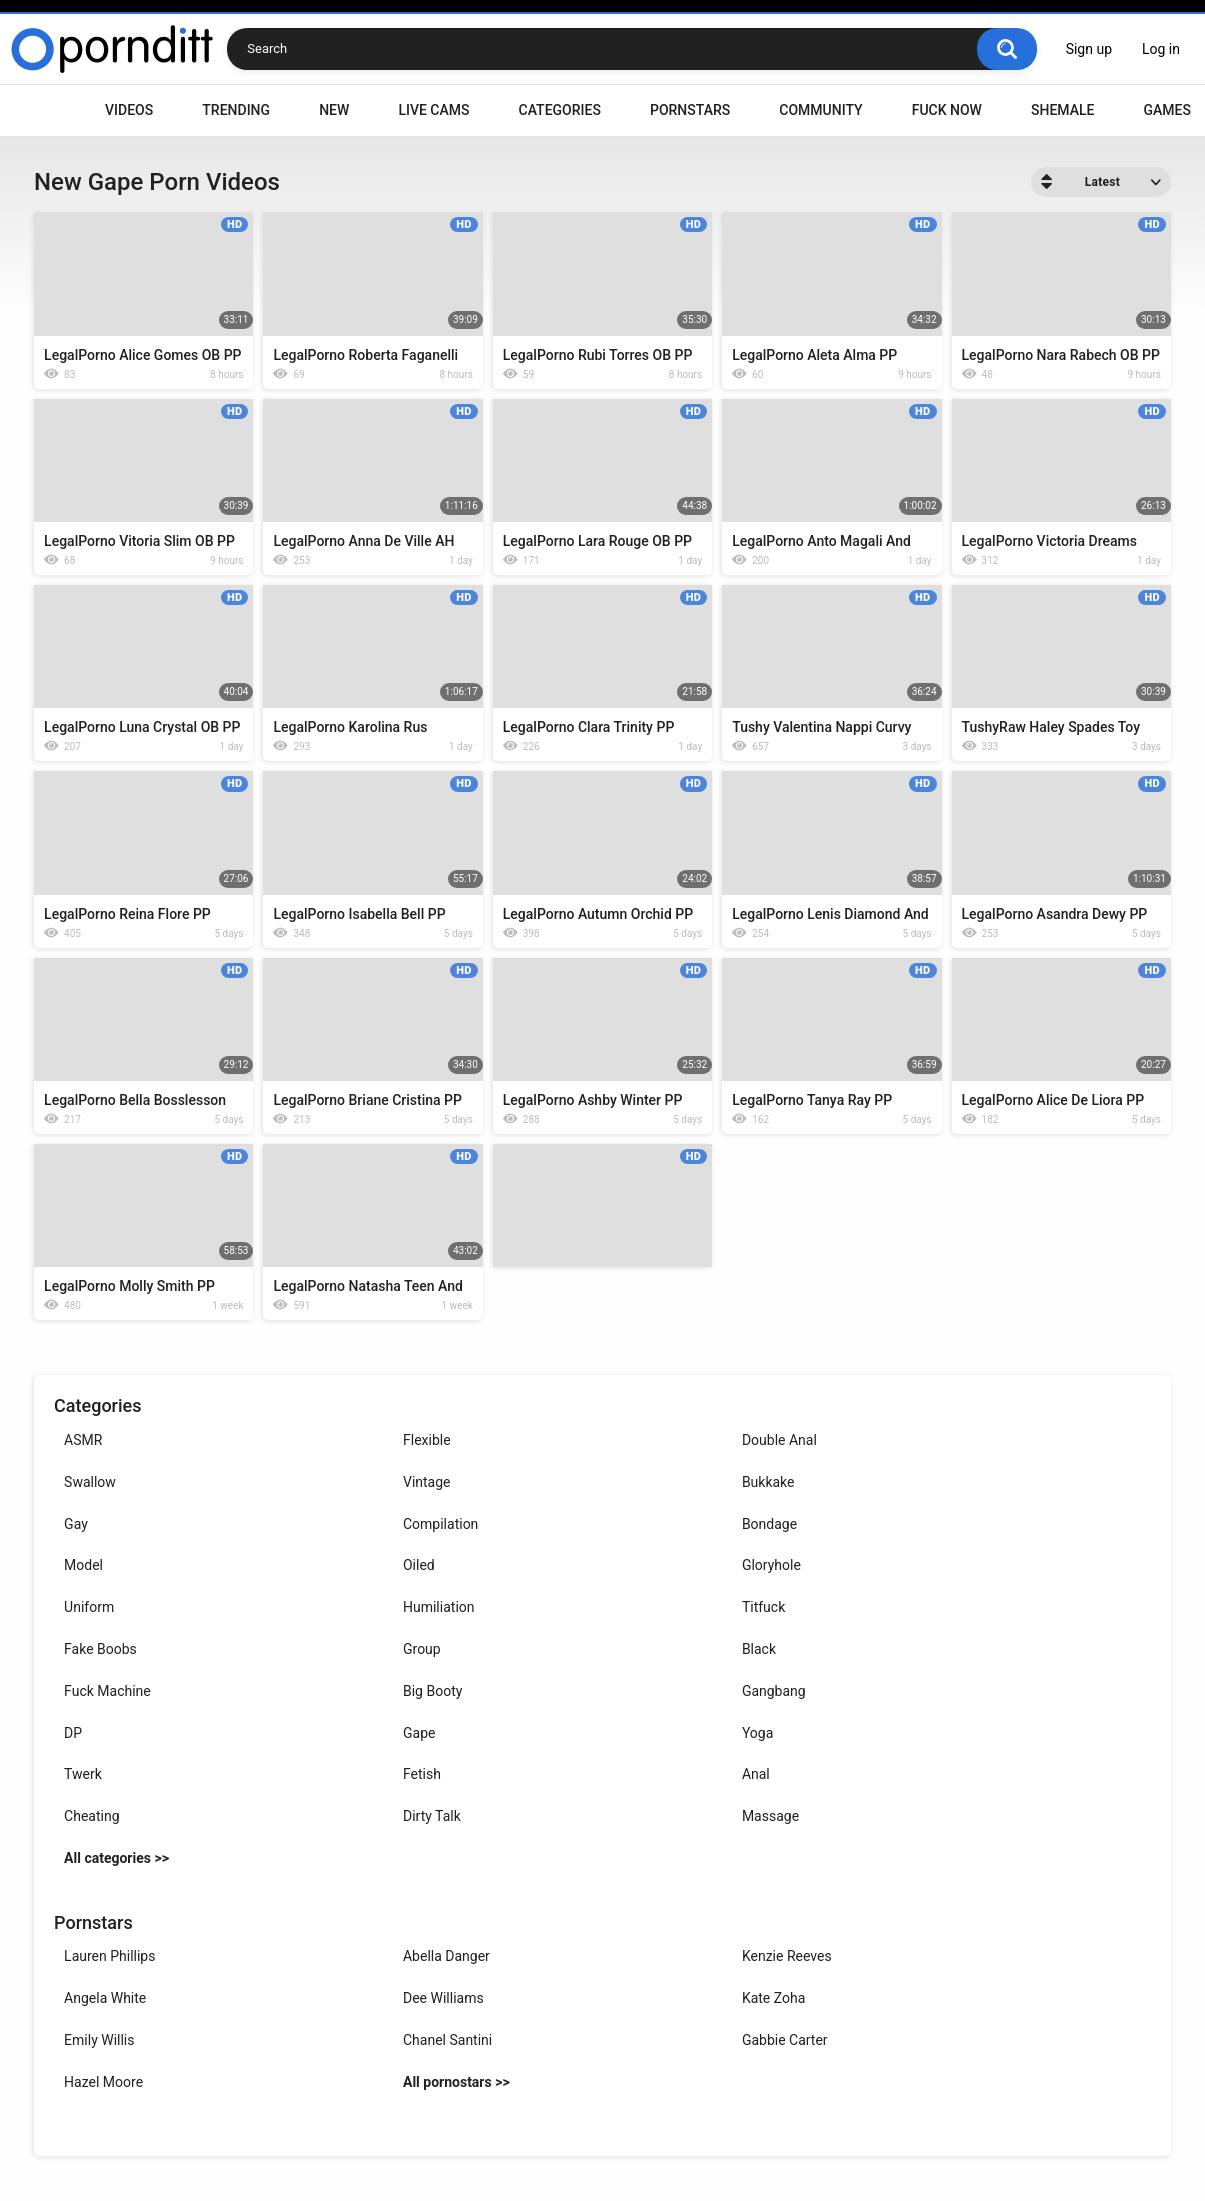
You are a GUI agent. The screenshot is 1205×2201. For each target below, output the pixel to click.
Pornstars (690, 110)
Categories (560, 110)
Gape (419, 1733)
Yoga (757, 1733)
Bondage (769, 1524)
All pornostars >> (456, 2082)
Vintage (427, 1482)
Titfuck (763, 1607)
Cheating (91, 1816)
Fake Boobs (100, 1649)
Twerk (83, 1774)
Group (422, 1649)
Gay (76, 1524)
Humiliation (439, 1607)
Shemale (1062, 110)
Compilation (440, 1524)
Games (1166, 110)
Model (83, 1565)
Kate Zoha (773, 1998)
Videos (129, 110)
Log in (1161, 49)
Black (759, 1649)
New (334, 110)
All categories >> (116, 1858)
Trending (236, 110)
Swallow (90, 1482)
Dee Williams (443, 1998)
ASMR (83, 1440)
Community (820, 110)
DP (73, 1733)
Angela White (105, 1998)
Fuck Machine (107, 1691)
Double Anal (779, 1440)
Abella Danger (446, 1956)
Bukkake (768, 1482)
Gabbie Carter (785, 2040)
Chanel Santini (447, 2040)
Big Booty (432, 1691)
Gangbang (774, 1691)
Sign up (1089, 49)
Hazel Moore (103, 2082)
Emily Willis (99, 2040)
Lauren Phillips (109, 1956)
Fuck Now (947, 110)
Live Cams (433, 110)
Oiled (419, 1565)
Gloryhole (771, 1565)
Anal (756, 1774)
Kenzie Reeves (787, 1956)
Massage (770, 1816)
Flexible (427, 1440)
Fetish (422, 1774)
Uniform (89, 1607)
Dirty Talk (432, 1816)
